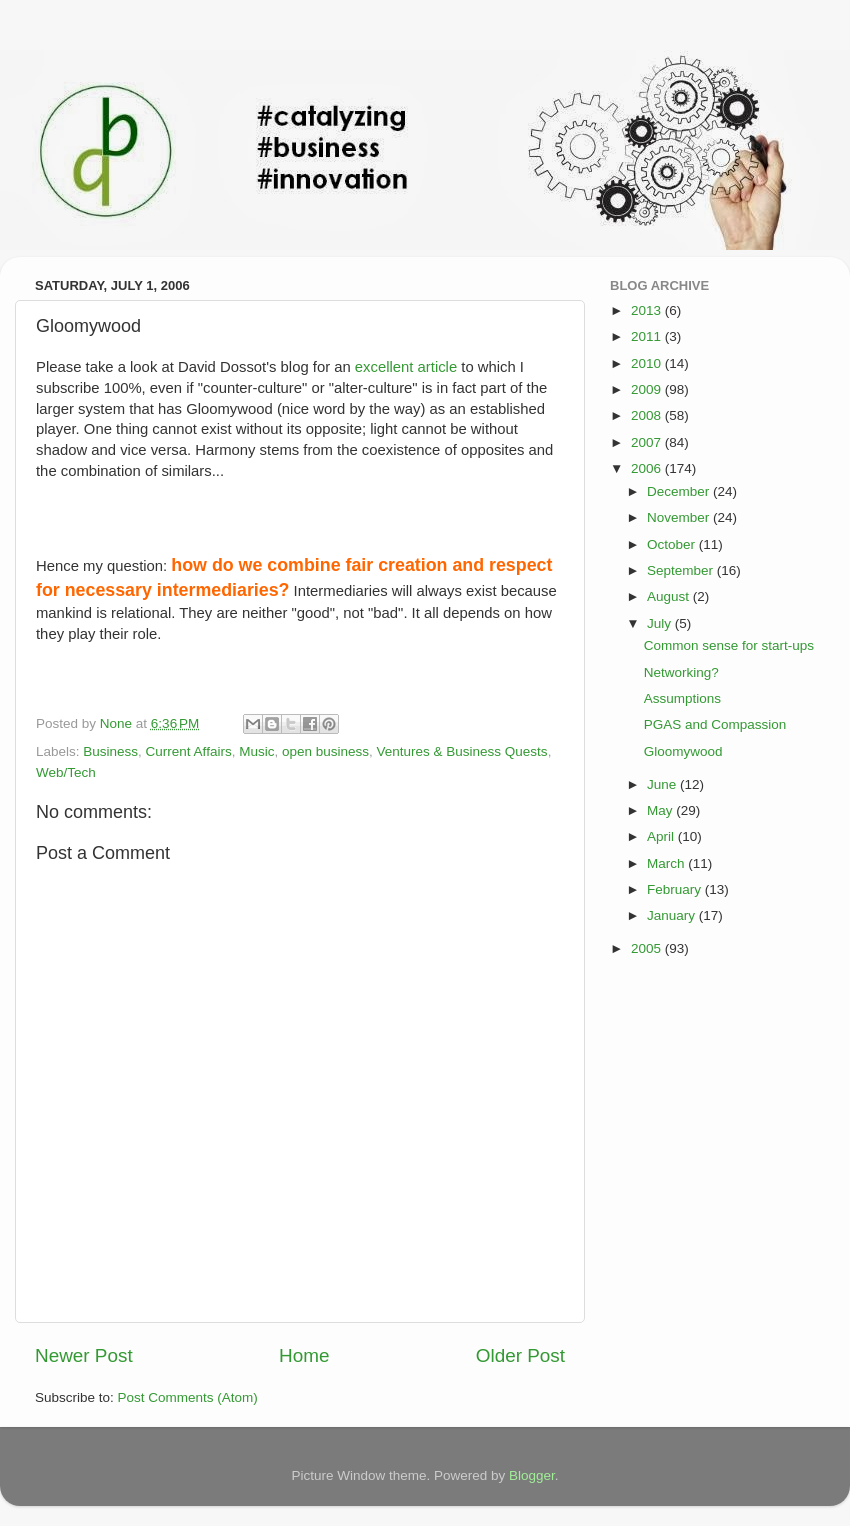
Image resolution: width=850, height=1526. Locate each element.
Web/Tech (66, 772)
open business (325, 751)
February (676, 889)
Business (110, 751)
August (670, 596)
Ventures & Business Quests (462, 751)
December (680, 491)
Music (256, 751)
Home (304, 1355)
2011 (648, 336)
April (662, 836)
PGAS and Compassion (715, 724)
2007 (648, 442)
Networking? (681, 672)
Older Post (520, 1355)
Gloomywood (683, 751)
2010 (648, 363)
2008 (648, 415)
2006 (648, 468)
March (667, 863)
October (673, 544)
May (661, 810)
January (673, 915)
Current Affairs (189, 751)
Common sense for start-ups (729, 645)
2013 (648, 310)
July (661, 623)
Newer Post (84, 1355)
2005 (648, 948)
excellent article (406, 367)
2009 (648, 389)
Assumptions (682, 698)
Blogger (532, 1475)
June (663, 784)
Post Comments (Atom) (188, 1397)
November (680, 517)
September (682, 570)
